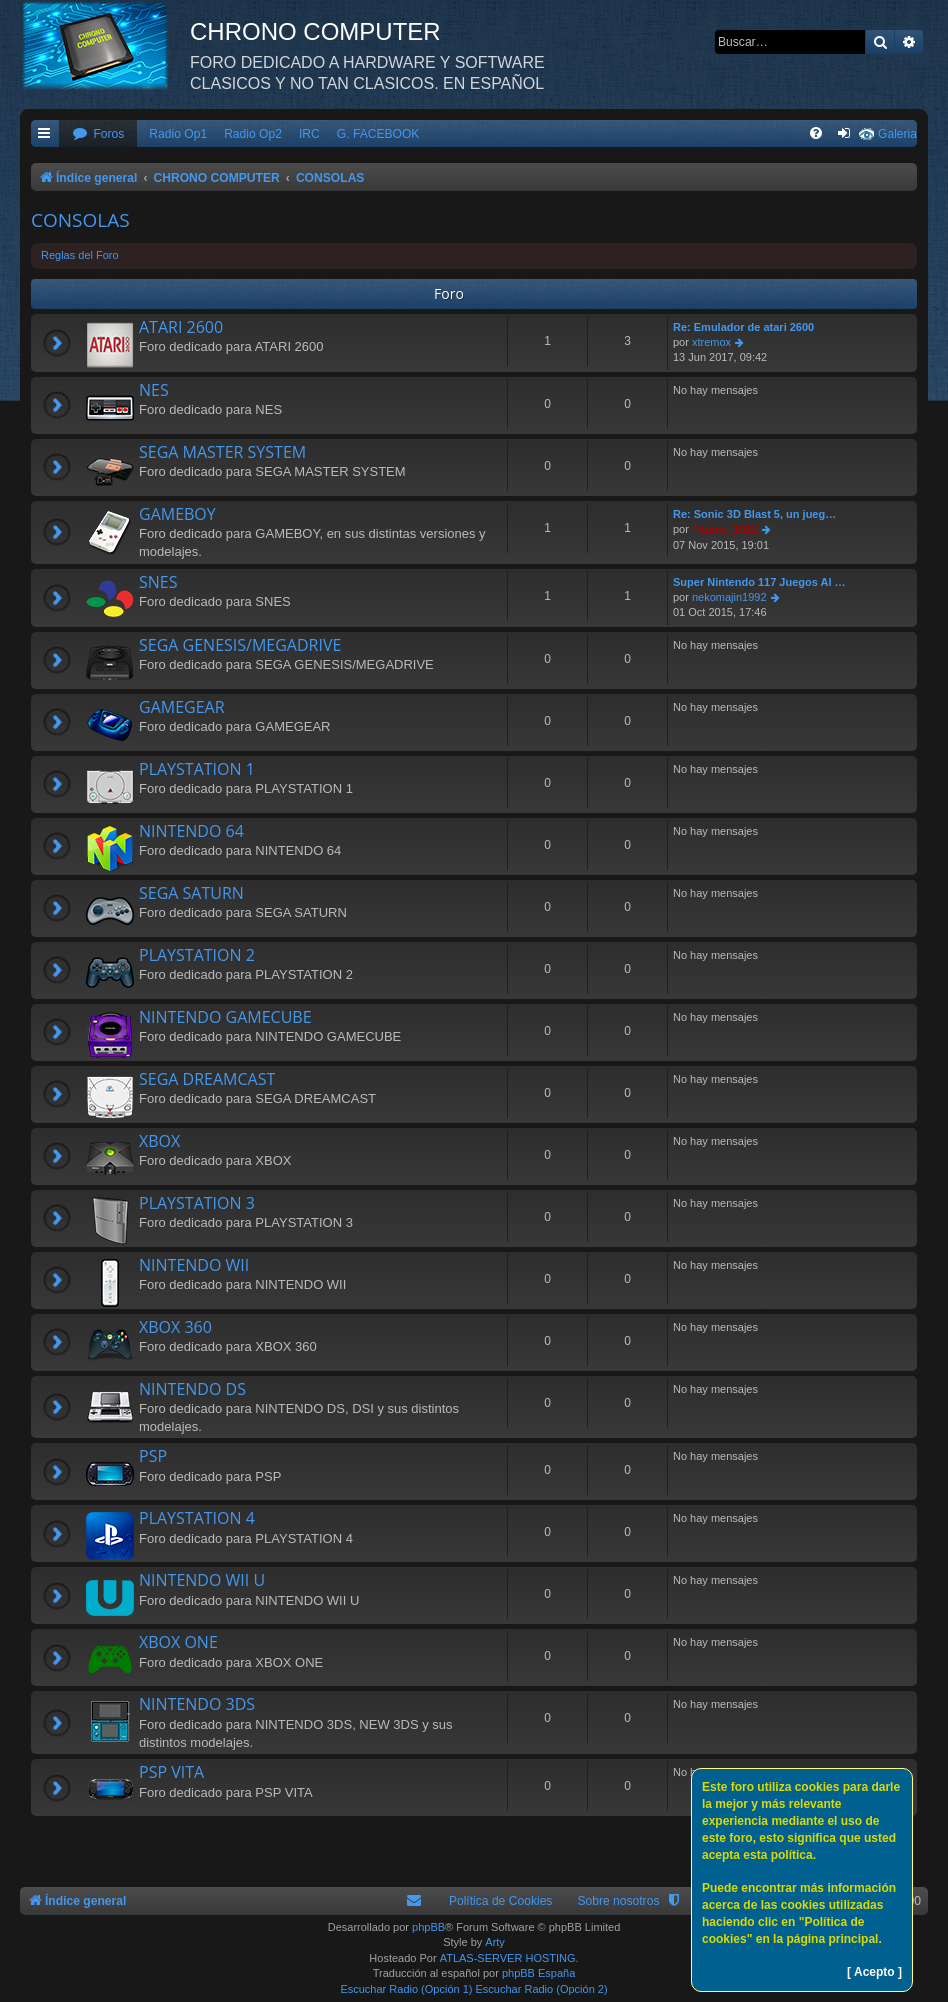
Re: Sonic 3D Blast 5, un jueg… (754, 514)
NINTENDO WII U (202, 1580)
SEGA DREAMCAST (207, 1079)
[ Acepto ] (874, 1972)
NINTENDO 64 (191, 831)
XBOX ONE (178, 1642)
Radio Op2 (253, 134)
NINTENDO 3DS (197, 1704)
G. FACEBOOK (378, 134)
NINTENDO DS (192, 1389)
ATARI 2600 (181, 327)
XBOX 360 (175, 1327)
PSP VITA (171, 1772)
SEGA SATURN (191, 893)
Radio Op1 (178, 134)
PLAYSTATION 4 (197, 1518)
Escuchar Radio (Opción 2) (542, 1989)
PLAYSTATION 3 (197, 1203)
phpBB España (538, 1973)
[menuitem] (98, 134)
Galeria (897, 134)
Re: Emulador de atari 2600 (743, 327)
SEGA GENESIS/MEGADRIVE (240, 645)
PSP (153, 1456)
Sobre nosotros (618, 1901)
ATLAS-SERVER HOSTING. (509, 1958)
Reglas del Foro (80, 255)
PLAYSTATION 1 (197, 769)
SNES (158, 582)
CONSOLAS (80, 220)
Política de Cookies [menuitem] (501, 1901)
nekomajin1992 (729, 597)
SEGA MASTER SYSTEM (222, 452)
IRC (309, 134)
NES (154, 390)
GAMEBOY (177, 514)
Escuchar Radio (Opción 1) (406, 1989)
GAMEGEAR (182, 707)
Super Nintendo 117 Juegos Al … (759, 582)
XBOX (159, 1141)
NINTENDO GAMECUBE (225, 1017)
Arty (495, 1942)
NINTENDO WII (194, 1265)
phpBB (428, 1927)
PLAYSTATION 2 (197, 955)
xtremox (711, 342)
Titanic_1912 (725, 529)
